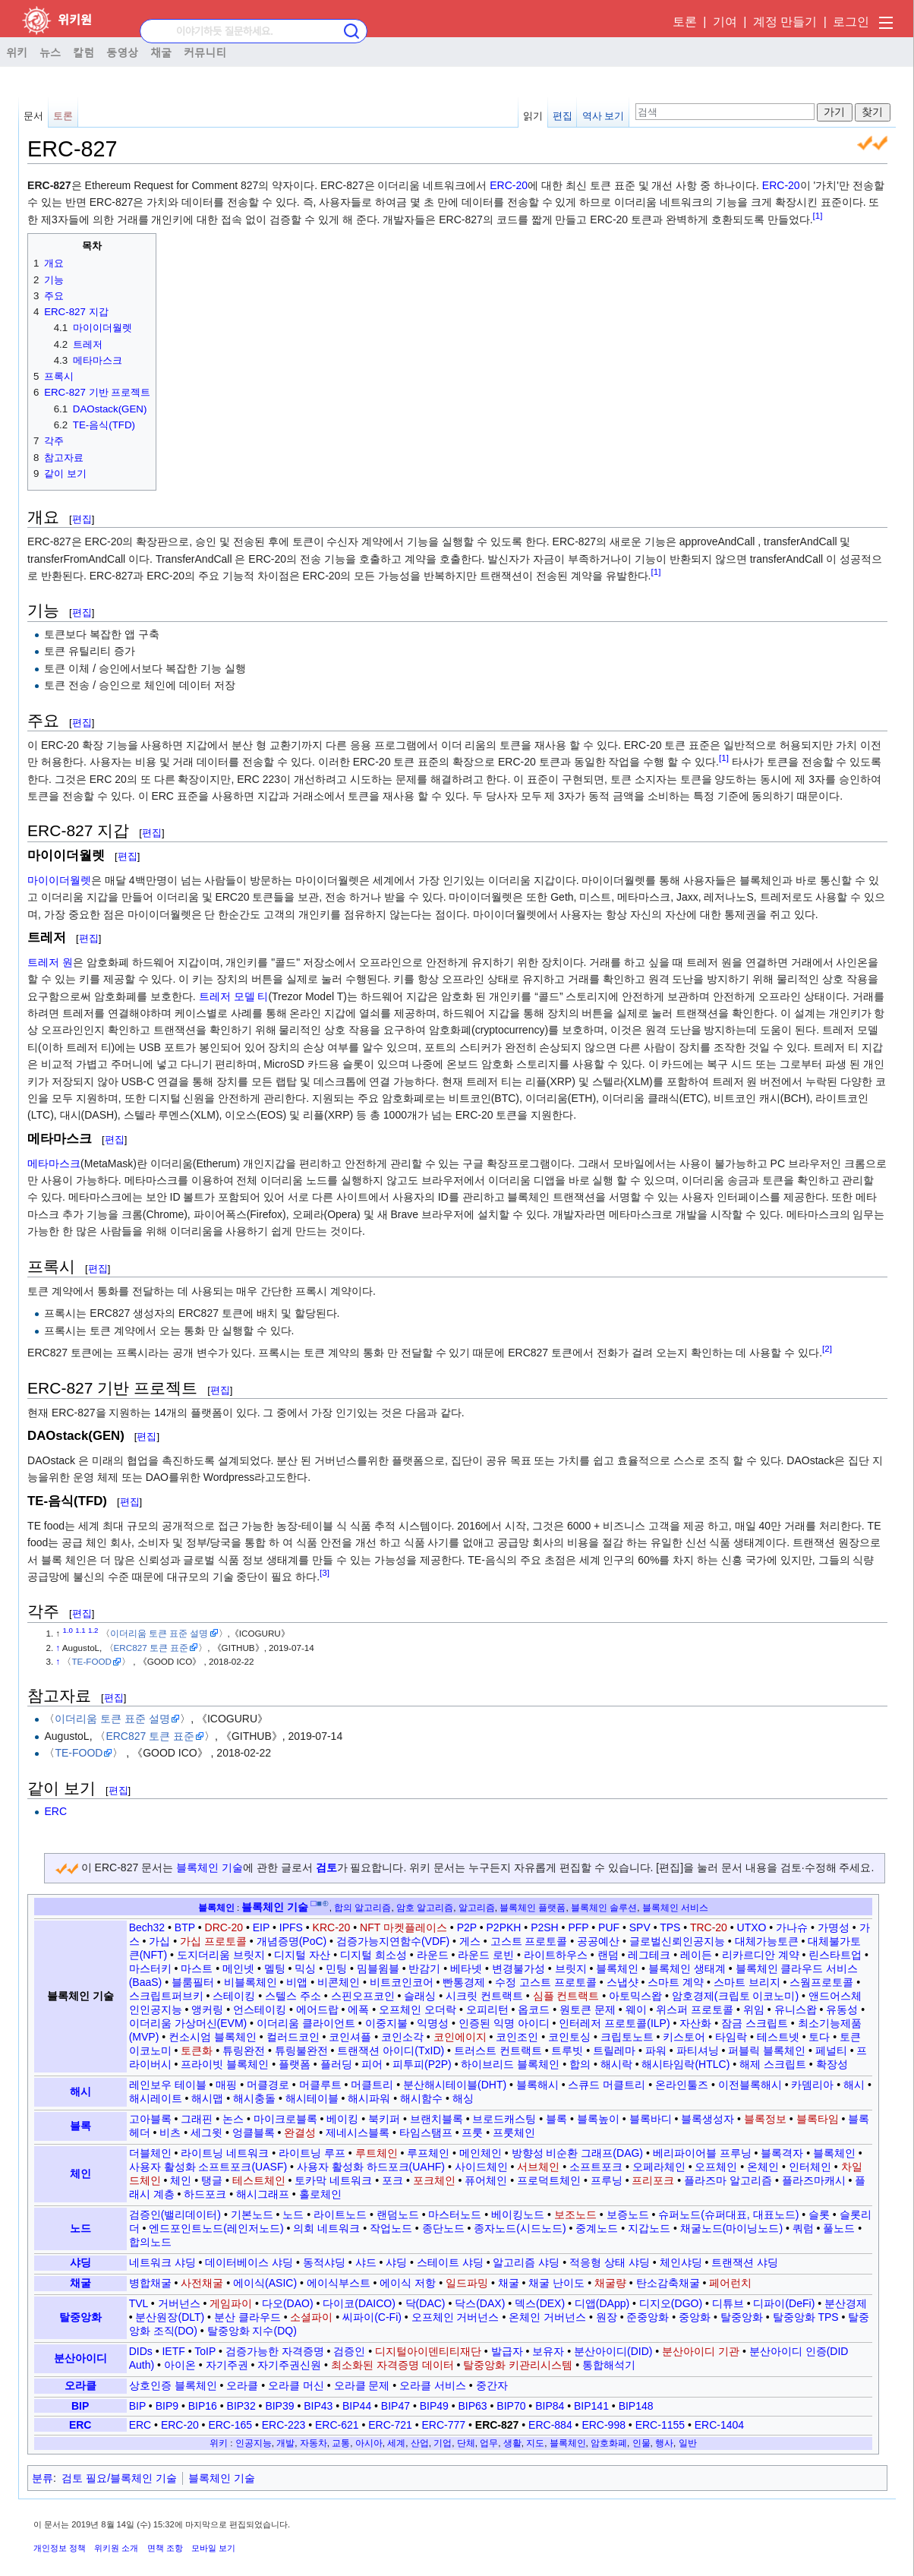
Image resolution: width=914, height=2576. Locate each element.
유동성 (842, 2009)
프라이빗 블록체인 (225, 2064)
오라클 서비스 (432, 2385)
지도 (535, 2443)
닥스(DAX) (480, 2303)
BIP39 (279, 2406)
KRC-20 (332, 1927)
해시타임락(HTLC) (685, 2064)
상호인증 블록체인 (173, 2385)
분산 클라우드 (247, 2317)
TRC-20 (708, 1927)
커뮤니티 (205, 51)
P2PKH (504, 1927)
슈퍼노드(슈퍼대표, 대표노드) (728, 2214)
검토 (326, 1867)
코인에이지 (460, 2037)
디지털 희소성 (373, 1955)
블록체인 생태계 (687, 1968)
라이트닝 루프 (312, 2153)
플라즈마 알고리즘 (728, 2180)
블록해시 (537, 2085)
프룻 (472, 2132)
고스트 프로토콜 (529, 1941)
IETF (173, 2351)
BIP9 (167, 2406)
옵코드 (534, 2009)
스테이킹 (234, 1996)
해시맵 (207, 2098)
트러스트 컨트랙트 (498, 2050)
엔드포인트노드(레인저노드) (216, 2228)
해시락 (616, 2064)
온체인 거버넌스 (547, 2317)
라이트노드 (340, 2214)
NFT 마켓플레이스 (403, 1927)
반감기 (424, 1968)
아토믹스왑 (635, 1996)
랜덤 (608, 1955)
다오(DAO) (288, 2303)
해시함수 (421, 2098)
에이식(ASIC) (265, 2283)
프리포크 (653, 2180)
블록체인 (216, 1907)
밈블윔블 (378, 1968)
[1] (818, 215)
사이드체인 (481, 2167)
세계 (396, 2443)
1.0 (67, 1630)
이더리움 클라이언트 (306, 2023)
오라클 (80, 2385)
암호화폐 (609, 2443)
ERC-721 (390, 2425)
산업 (420, 2443)
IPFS (291, 1927)
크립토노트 (627, 2037)
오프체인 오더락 (417, 2009)
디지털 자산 (302, 1955)
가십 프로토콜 (213, 1941)
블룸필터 (193, 1982)
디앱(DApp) (602, 2303)
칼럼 (83, 51)
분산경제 (845, 2303)
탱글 (211, 2180)
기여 (725, 21)
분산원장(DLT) (169, 2317)
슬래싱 (420, 1996)
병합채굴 (150, 2283)
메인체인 (480, 2153)
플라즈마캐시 (814, 2180)
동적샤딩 (324, 2262)
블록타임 (817, 2119)
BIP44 (356, 2406)
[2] (827, 1348)
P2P (467, 1927)
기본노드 (252, 2214)
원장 (606, 2317)
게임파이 (231, 2303)
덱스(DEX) (540, 2303)
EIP (261, 1927)
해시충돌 (254, 2098)
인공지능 (253, 2443)
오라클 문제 (362, 2385)
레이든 (696, 1955)
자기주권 (227, 2365)
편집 (562, 116)
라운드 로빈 (486, 1955)
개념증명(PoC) (292, 1941)
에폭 (358, 2009)
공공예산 (598, 1941)
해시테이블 (312, 2098)
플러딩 (336, 2064)
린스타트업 (835, 1955)
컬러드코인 (293, 2037)
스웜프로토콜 (821, 1982)
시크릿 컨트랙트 (484, 1996)
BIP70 (510, 2406)
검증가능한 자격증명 (274, 2351)
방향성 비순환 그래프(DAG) (577, 2153)
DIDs (141, 2351)
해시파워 (369, 2098)
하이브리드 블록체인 (510, 2064)
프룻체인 (514, 2132)
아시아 (369, 2443)
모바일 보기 (213, 2547)
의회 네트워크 (326, 2228)
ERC (55, 1811)
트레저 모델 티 (234, 996)
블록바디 (650, 2119)
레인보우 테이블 (167, 2085)
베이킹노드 (517, 2214)
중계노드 (596, 2228)
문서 (33, 116)
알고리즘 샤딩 (526, 2262)
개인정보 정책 (59, 2547)
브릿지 (571, 1968)
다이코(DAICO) (359, 2303)
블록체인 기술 (209, 1867)
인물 (641, 2443)
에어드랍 (317, 2009)
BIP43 (318, 2406)
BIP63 (473, 2406)
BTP (185, 1927)
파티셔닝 (697, 2050)
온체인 (763, 2167)
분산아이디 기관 (700, 2351)
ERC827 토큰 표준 (151, 1648)
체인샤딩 (681, 2262)
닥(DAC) (425, 2303)
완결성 (300, 2132)
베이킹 (342, 2119)
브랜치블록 (436, 2119)
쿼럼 (803, 2228)
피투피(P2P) (422, 2064)
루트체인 (376, 2153)
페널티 (831, 2050)
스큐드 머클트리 (606, 2085)
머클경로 (268, 2085)
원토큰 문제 (587, 2009)
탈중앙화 (80, 2317)
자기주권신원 (289, 2365)
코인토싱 (569, 2037)
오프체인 (716, 2167)
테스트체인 (258, 2180)
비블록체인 (250, 1982)
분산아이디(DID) (613, 2351)
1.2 (93, 1630)
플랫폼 (294, 2064)
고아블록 (150, 2119)
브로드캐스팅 (504, 2119)
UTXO (752, 1927)
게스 (470, 1941)
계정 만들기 (785, 21)
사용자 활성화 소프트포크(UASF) (208, 2167)
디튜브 (728, 2303)
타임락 (731, 2037)
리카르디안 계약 (760, 1955)
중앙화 (695, 2317)
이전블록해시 (750, 2085)
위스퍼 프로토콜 (694, 2009)
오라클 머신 (296, 2385)
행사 (664, 2443)
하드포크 (205, 2194)
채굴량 (610, 2283)
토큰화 (197, 2050)
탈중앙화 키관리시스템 (517, 2365)
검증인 (349, 2351)
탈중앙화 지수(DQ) (252, 2331)
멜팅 (274, 1968)
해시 (80, 2091)
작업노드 (391, 2228)
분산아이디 (80, 2358)
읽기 (533, 116)
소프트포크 (595, 2167)
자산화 (695, 2023)
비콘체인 (338, 1982)
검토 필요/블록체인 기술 (119, 2478)
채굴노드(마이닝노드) (731, 2228)
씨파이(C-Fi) (372, 2317)
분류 (42, 2478)
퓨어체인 (486, 2180)
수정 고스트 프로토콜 (546, 1982)
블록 (80, 2126)
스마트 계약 (676, 1982)
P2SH (545, 1927)
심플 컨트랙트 (566, 1996)
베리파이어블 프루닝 (702, 2153)
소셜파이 (311, 2317)
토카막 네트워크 (333, 2180)
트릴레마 (614, 2050)
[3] (324, 1572)
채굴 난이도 (556, 2283)
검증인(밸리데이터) (175, 2214)
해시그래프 (262, 2194)
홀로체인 (320, 2194)
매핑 (226, 2085)
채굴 (161, 51)
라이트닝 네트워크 (225, 2153)
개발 (285, 2443)
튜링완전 (243, 2050)
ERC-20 (509, 185)
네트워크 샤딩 (162, 2262)
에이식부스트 (338, 2283)
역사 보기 (603, 116)
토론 (685, 21)
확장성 (832, 2064)
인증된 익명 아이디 (504, 2023)
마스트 (197, 1968)
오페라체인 (659, 2167)
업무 (489, 2443)
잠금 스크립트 (754, 2023)
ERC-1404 (719, 2425)
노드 (80, 2228)
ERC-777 (444, 2425)
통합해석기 (608, 2365)
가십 (159, 1941)
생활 (512, 2443)
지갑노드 (649, 2228)
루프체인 (428, 2153)
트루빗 (567, 2050)
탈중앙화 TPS (806, 2317)
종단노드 (443, 2228)
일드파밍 (467, 2283)
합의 (580, 2064)
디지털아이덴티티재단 (428, 2351)
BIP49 (434, 2406)
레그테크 (649, 1955)
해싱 (463, 2098)
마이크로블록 (285, 2119)
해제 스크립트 (772, 2064)
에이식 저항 (408, 2283)
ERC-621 (337, 2425)
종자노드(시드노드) (520, 2228)
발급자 (507, 2351)
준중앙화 (647, 2317)
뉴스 (50, 51)
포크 (392, 2180)
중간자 (492, 2385)
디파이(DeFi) (784, 2303)
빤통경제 (464, 1982)
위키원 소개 (116, 2547)
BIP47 (395, 2406)
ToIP (205, 2351)
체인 (80, 2173)
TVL (138, 2303)
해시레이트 (155, 2098)
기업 (442, 2443)
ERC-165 (230, 2425)
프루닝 (606, 2180)
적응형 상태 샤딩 (609, 2262)
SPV (640, 1927)
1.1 (80, 1630)
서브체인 (538, 2167)
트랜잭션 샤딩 (744, 2262)
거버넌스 (179, 2303)
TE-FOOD (91, 1661)
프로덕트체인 (549, 2180)
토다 (819, 2037)
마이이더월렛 (59, 880)
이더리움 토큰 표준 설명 (159, 1633)
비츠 (170, 2132)
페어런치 (730, 2283)
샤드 (366, 2262)
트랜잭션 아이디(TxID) (390, 2050)
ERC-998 (603, 2425)
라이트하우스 (556, 1955)
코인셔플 (350, 2037)
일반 (688, 2443)
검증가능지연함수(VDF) (392, 1941)
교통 (341, 2443)
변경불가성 (518, 1968)
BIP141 (591, 2406)
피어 (372, 2064)
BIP (80, 2406)
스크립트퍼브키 (166, 1996)
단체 (466, 2443)
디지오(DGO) (670, 2303)
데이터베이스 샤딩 (249, 2262)
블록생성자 (707, 2119)
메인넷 (238, 1968)
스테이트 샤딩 (450, 2262)
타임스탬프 (425, 2132)
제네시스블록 (357, 2132)
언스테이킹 (259, 2009)
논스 (233, 2119)
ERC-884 (550, 2425)
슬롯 (819, 2214)
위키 (16, 51)
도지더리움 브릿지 (221, 1955)
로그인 (851, 21)
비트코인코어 (401, 1982)
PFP (578, 1927)
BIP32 (241, 2406)
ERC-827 (497, 2425)
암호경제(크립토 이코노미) (735, 1996)
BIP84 (549, 2406)
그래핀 (197, 2119)
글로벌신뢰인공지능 (677, 1941)
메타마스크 (53, 1163)
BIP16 (202, 2406)
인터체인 (810, 2167)
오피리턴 (487, 2009)
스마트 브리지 (747, 1982)
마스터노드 (454, 2214)
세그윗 (206, 2132)
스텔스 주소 (293, 1996)
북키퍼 (384, 2119)
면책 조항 (165, 2547)
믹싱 (305, 1968)
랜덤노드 (398, 2214)
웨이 (636, 2009)
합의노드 (150, 2242)
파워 (656, 2050)
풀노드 (839, 2228)
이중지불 (386, 2023)
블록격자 (782, 2153)
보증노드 (628, 2214)
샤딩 (80, 2262)
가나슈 (792, 1927)
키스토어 (684, 2037)
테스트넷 (778, 2037)
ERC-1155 (660, 2425)
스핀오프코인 (363, 1996)
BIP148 (636, 2406)
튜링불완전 (301, 2050)
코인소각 (402, 2037)
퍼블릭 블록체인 (766, 2050)
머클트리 (372, 2085)
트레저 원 (50, 962)
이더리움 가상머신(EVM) (188, 2023)
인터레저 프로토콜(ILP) (614, 2023)
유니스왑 (795, 2009)
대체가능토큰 (767, 1941)
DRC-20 (224, 1927)
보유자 (548, 2351)
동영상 (122, 51)
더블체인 (150, 2153)
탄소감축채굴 (668, 2283)
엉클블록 (253, 2132)
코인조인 (517, 2037)
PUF (608, 1927)
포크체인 (434, 2180)
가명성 (833, 1927)
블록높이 (598, 2119)
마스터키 (150, 1968)
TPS (670, 1927)
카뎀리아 (812, 2085)
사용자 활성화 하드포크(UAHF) (371, 2167)
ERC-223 (284, 2425)
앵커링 (207, 2009)
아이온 (180, 2365)
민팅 (336, 1968)
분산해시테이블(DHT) (454, 2085)
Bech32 (147, 1927)
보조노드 (575, 2214)
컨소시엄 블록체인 (213, 2037)
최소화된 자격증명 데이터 (392, 2365)
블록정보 (765, 2119)
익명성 (433, 2023)
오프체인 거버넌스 (455, 2317)
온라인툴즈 (681, 2085)
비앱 (296, 1982)
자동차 (313, 2443)
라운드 (433, 1955)
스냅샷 (622, 1982)
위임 (753, 2009)
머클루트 (320, 2085)
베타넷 (466, 1968)
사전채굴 (202, 2283)
